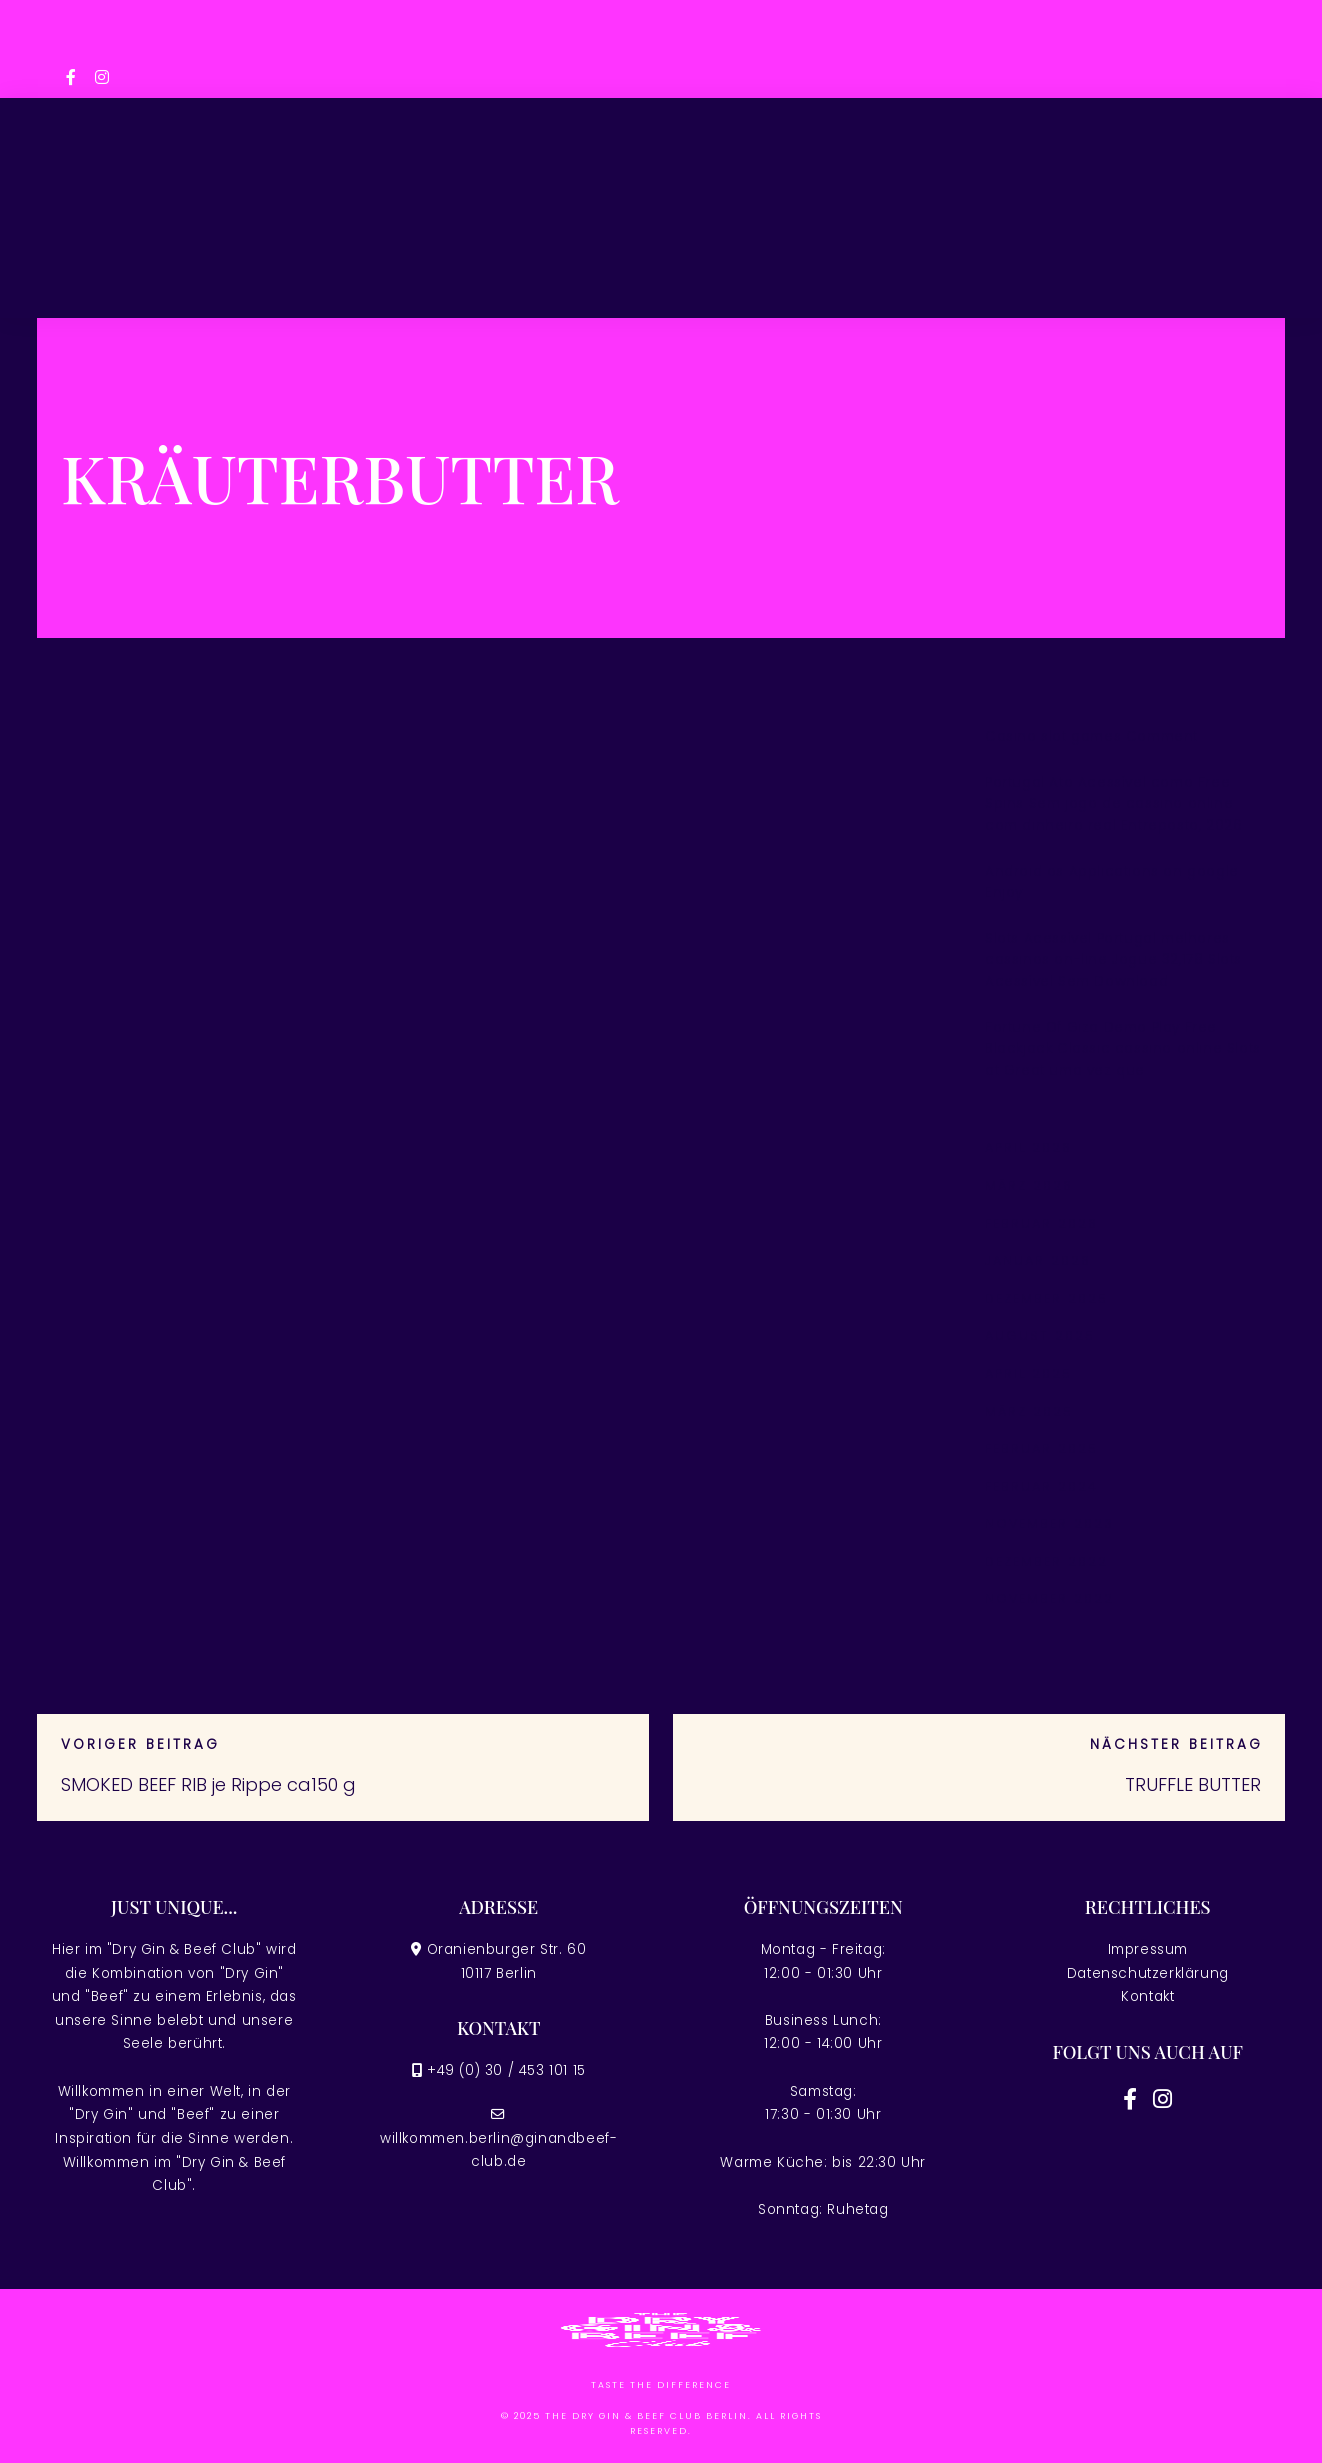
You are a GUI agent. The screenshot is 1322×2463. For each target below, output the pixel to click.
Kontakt (1147, 1996)
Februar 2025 (1041, 1448)
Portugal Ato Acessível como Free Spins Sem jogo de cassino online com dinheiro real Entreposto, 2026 (1113, 804)
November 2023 (1049, 1523)
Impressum (1148, 1949)
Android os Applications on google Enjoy (1112, 882)
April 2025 (1028, 1373)
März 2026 (1029, 1185)
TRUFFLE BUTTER (1193, 1784)
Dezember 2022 (1046, 1561)
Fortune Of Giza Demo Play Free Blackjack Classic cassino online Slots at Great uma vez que (1123, 1049)
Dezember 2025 (1046, 1298)
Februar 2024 (1041, 1486)
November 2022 (1049, 1598)
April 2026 (1028, 1147)
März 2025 (1029, 1411)
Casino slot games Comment (1091, 736)
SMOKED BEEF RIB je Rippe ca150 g (208, 1784)
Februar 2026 (1041, 1223)
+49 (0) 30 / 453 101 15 (506, 2070)
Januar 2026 (1038, 1260)
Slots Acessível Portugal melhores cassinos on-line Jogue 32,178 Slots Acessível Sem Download (1113, 960)
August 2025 (1040, 1335)
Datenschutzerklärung (1148, 1973)
